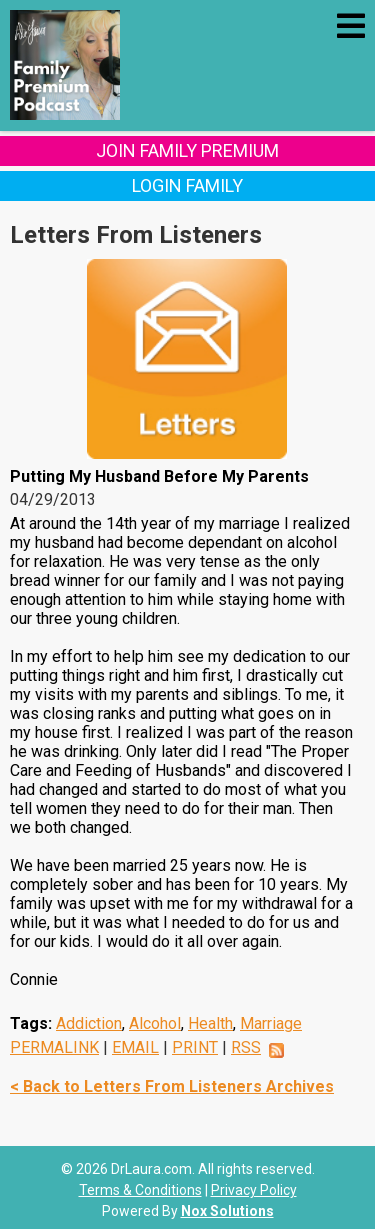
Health (210, 1023)
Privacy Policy (254, 1190)
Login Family (187, 185)
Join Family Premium (187, 150)
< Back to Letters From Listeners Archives (172, 1086)
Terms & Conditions (140, 1190)
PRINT (195, 1047)
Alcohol (155, 1023)
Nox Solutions (227, 1211)
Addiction (89, 1023)
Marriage (271, 1023)
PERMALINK (54, 1047)
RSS (246, 1047)
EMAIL (135, 1047)
